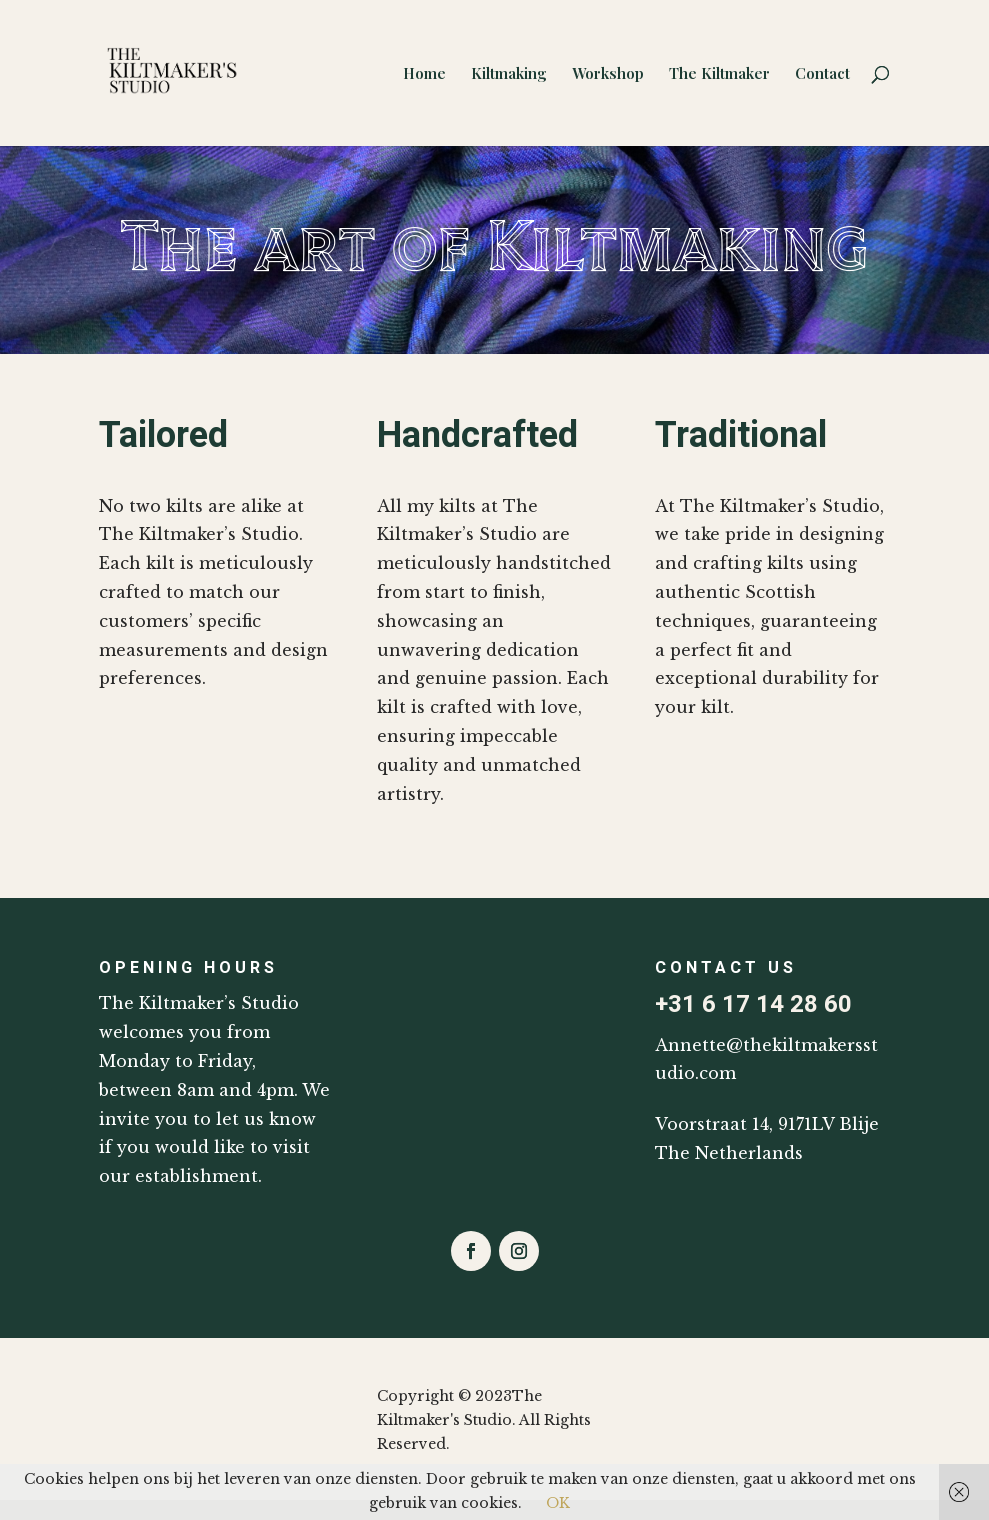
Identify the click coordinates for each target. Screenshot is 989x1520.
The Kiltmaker (719, 74)
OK (558, 1503)
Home (424, 74)
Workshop (608, 74)
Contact (822, 74)
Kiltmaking (509, 74)
